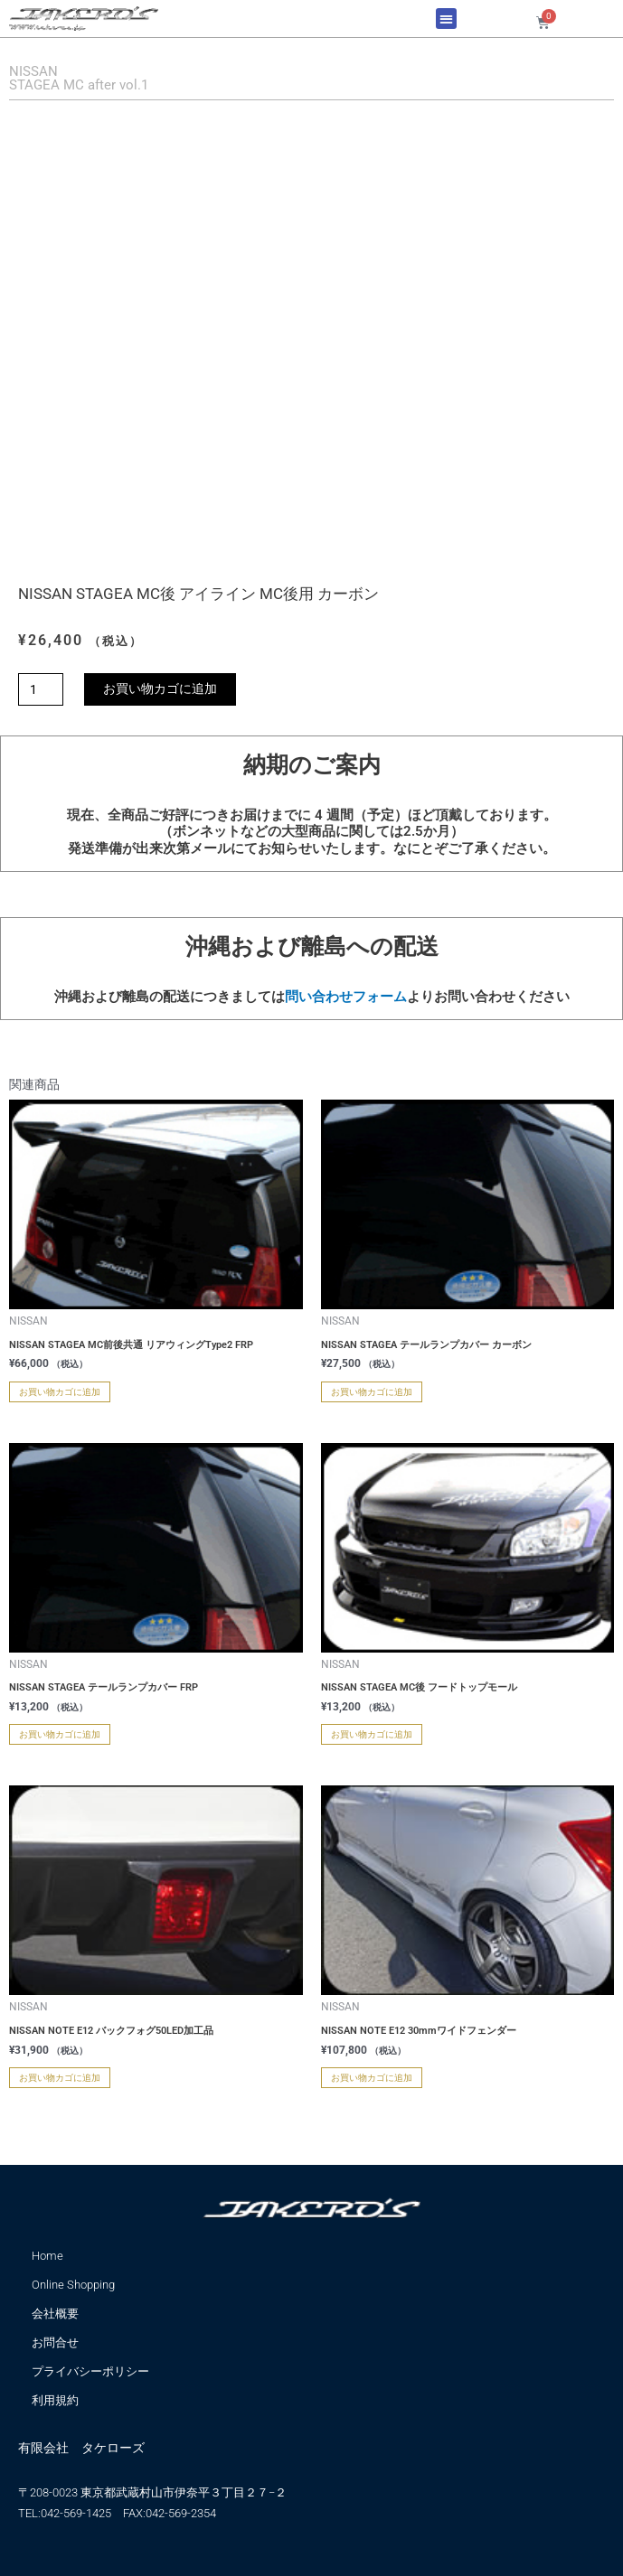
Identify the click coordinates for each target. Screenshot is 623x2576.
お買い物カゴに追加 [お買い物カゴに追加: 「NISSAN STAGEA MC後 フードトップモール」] (371, 1734)
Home (47, 2255)
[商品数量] (40, 689)
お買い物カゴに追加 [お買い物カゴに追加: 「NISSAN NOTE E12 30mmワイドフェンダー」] (371, 2078)
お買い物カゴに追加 (160, 688)
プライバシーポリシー (90, 2371)
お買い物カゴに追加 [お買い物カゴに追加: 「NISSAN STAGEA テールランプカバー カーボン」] (371, 1392)
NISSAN (33, 71)
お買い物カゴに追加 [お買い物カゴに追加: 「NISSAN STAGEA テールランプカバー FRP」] (59, 1734)
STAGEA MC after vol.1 (78, 85)
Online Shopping (73, 2284)
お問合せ (55, 2342)
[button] (446, 18)
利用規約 (55, 2400)
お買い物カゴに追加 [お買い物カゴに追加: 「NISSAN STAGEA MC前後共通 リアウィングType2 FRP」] (59, 1392)
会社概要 (55, 2313)
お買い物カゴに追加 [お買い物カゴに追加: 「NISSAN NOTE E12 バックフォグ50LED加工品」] (59, 2078)
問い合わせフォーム (346, 996)
